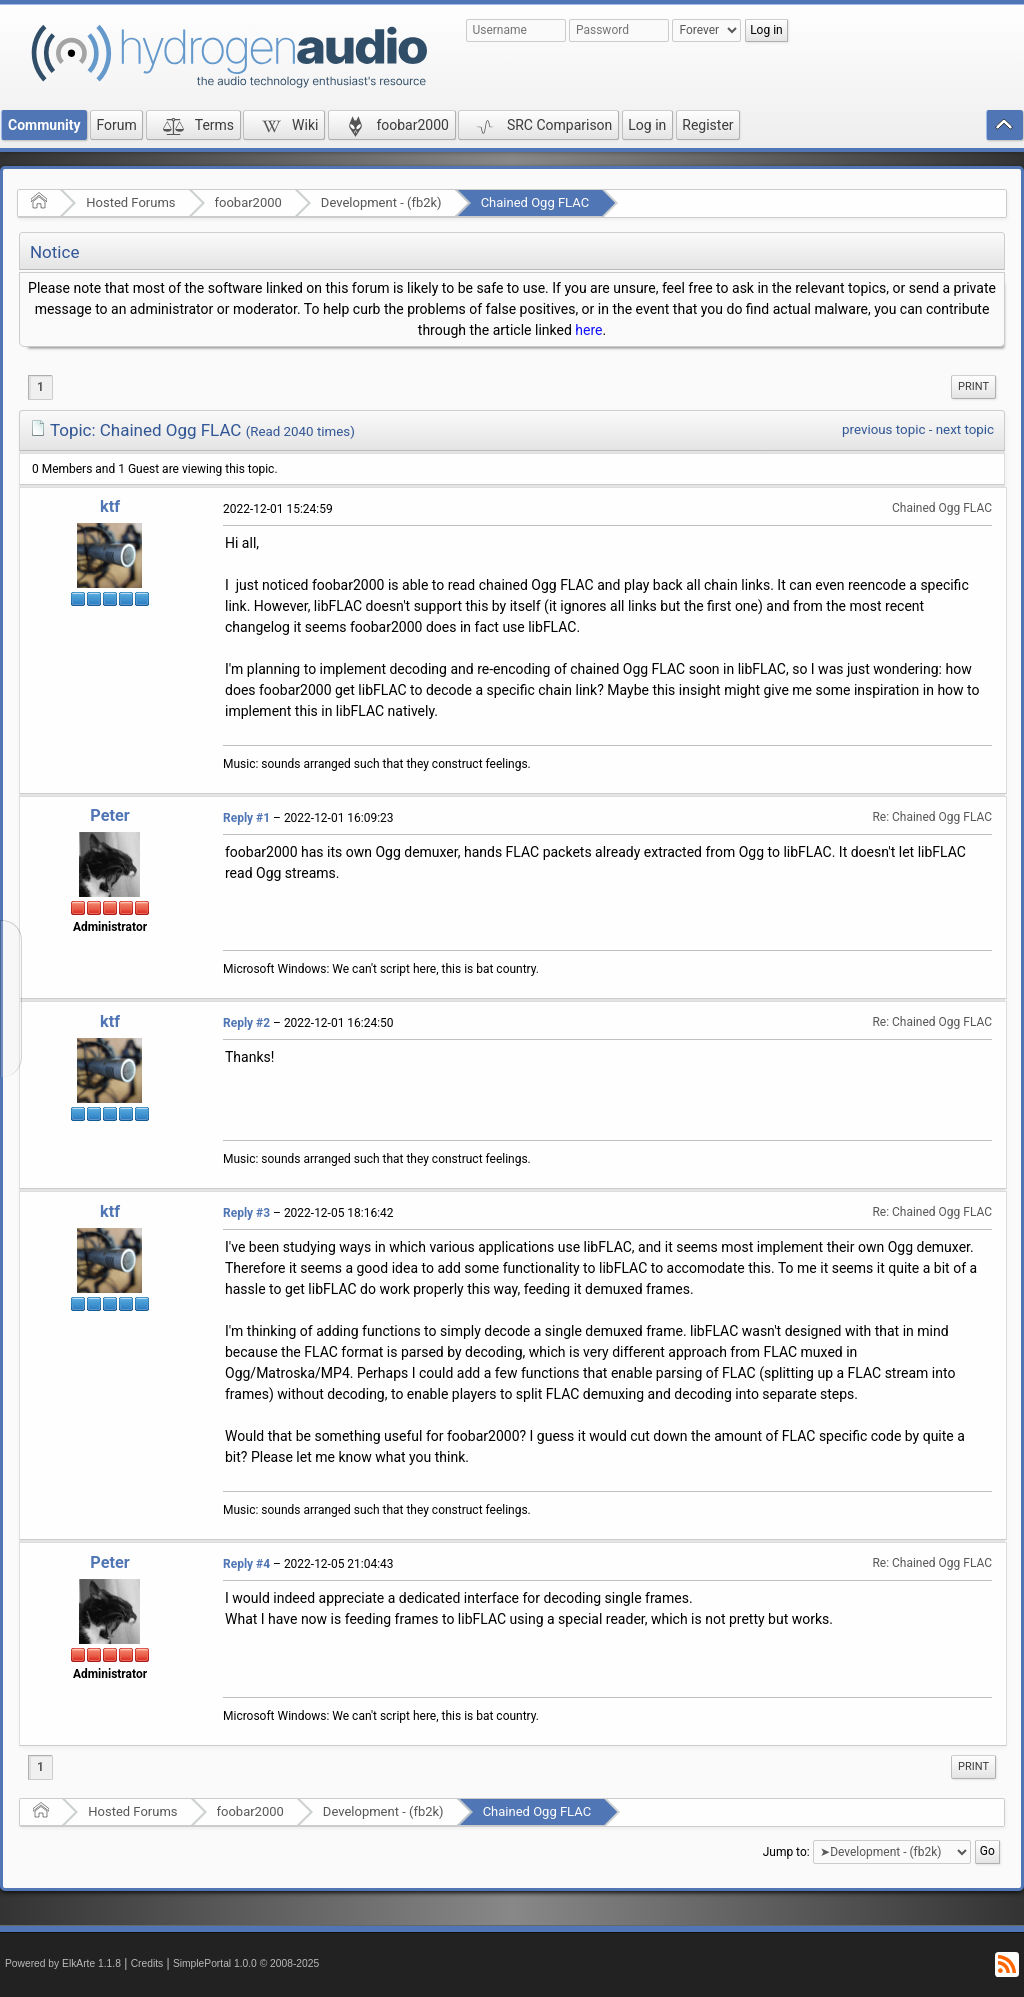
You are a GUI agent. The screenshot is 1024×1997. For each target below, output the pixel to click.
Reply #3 (246, 1213)
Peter (109, 815)
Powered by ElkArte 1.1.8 (63, 1963)
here (588, 330)
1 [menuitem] (40, 387)
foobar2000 (248, 202)
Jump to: (786, 1852)
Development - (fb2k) (381, 202)
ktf (110, 506)
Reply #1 (246, 818)
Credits (147, 1963)
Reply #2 (246, 1023)
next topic (965, 429)
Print (973, 386)
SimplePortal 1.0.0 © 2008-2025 (246, 1963)
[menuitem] (973, 387)
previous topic (883, 429)
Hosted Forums (130, 202)
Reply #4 (246, 1564)
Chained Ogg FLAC (535, 202)
